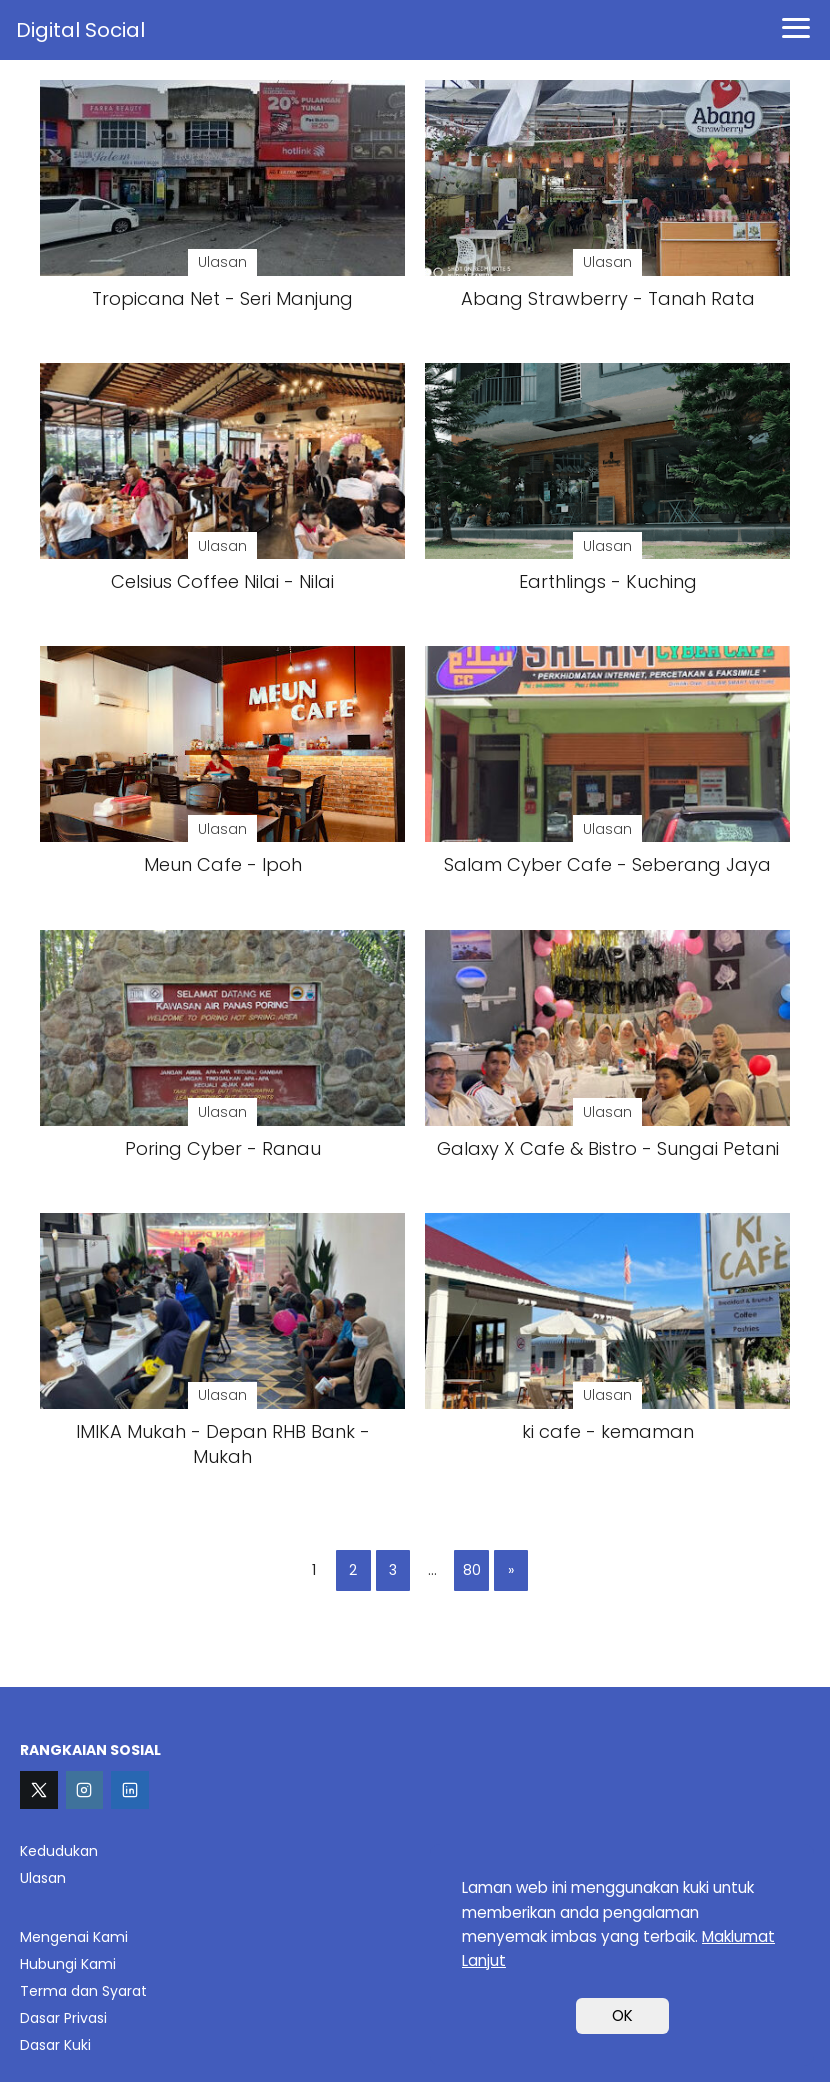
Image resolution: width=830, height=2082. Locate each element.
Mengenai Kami (74, 1937)
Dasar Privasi (63, 2018)
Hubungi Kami (68, 1964)
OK (622, 2015)
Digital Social (80, 30)
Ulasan (43, 1878)
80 (472, 1570)
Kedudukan (59, 1851)
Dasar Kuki (55, 2045)
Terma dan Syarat (83, 1991)
